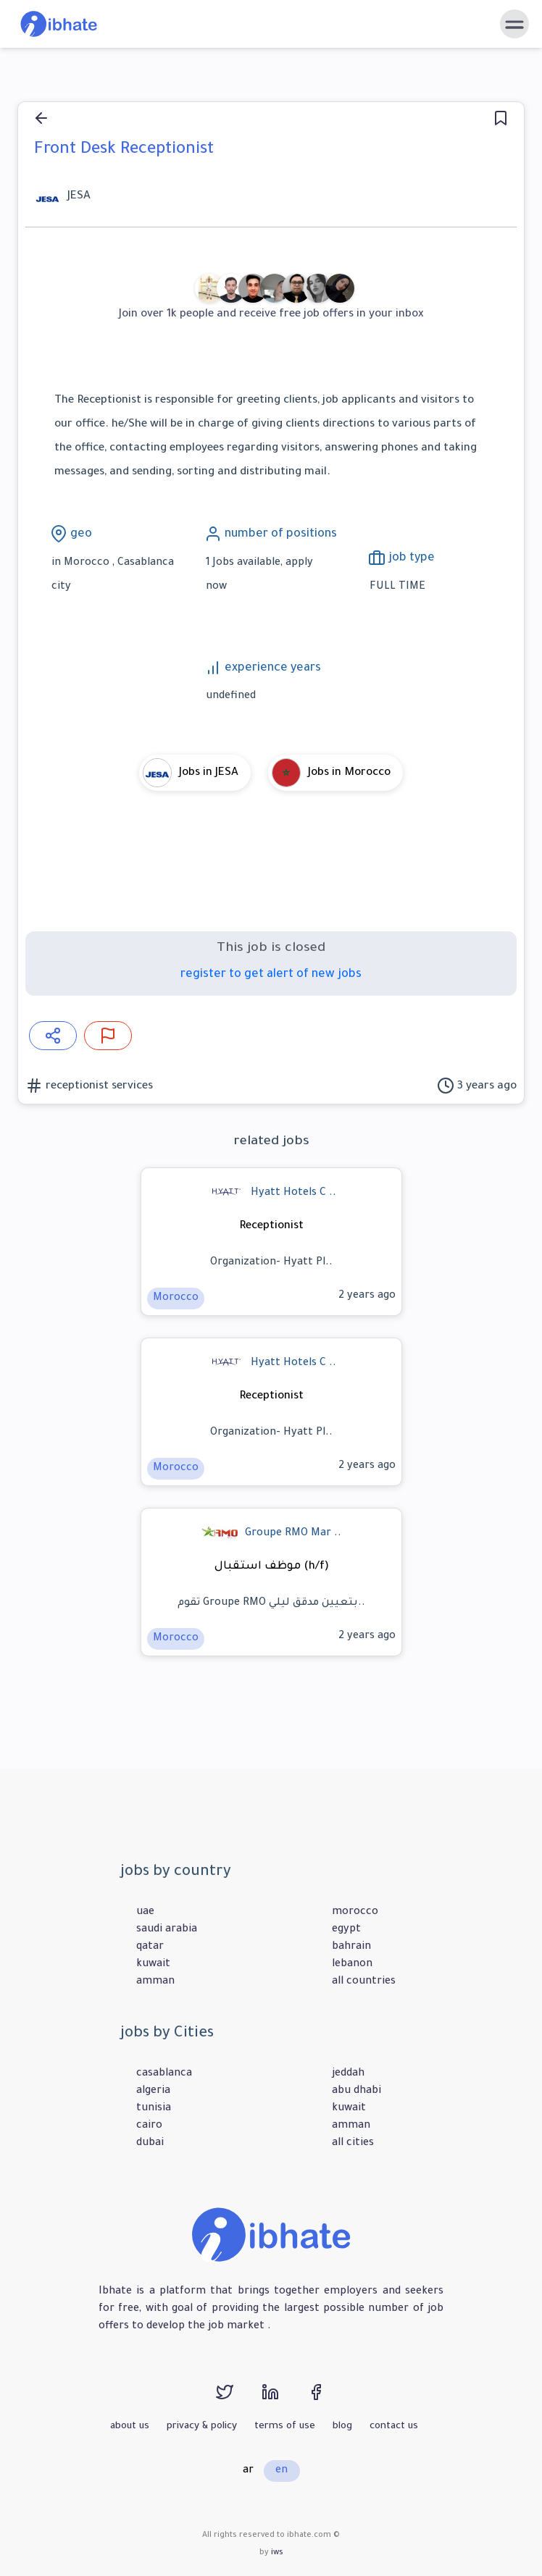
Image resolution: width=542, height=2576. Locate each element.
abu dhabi (356, 2091)
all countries (364, 1982)
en (281, 2471)
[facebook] (328, 2399)
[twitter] (239, 2399)
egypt (346, 1930)
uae (145, 1912)
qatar (150, 1947)
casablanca (164, 2074)
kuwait (153, 1965)
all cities (353, 2143)
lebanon (352, 1965)
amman (155, 1982)
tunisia (153, 2109)
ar (248, 2471)
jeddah (348, 2074)
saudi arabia (166, 1930)
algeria (153, 2091)
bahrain (351, 1947)
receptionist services (98, 1087)
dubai (150, 2143)
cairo (149, 2126)
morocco (355, 1912)
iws (277, 2552)
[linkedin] (284, 2399)
